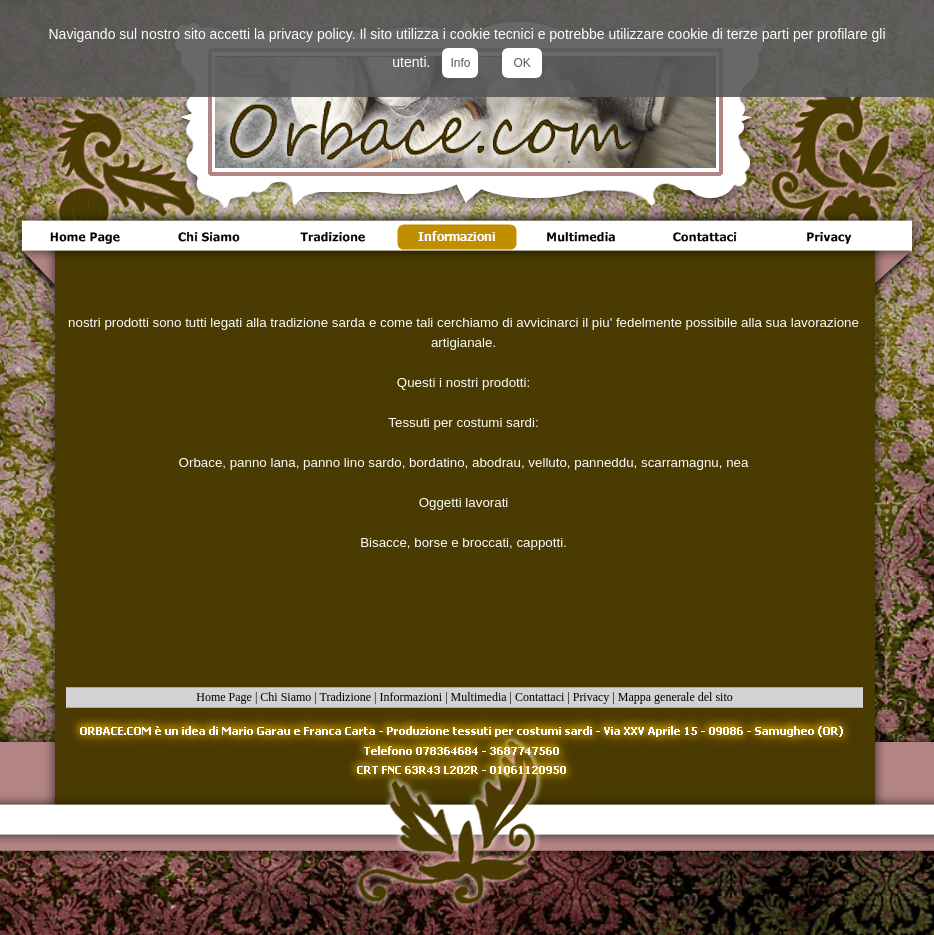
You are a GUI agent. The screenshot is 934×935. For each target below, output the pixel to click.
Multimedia (479, 697)
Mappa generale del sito (675, 697)
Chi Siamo (285, 697)
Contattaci (539, 697)
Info (460, 63)
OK (521, 63)
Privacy (591, 697)
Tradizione (346, 697)
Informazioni (411, 697)
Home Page (224, 697)
